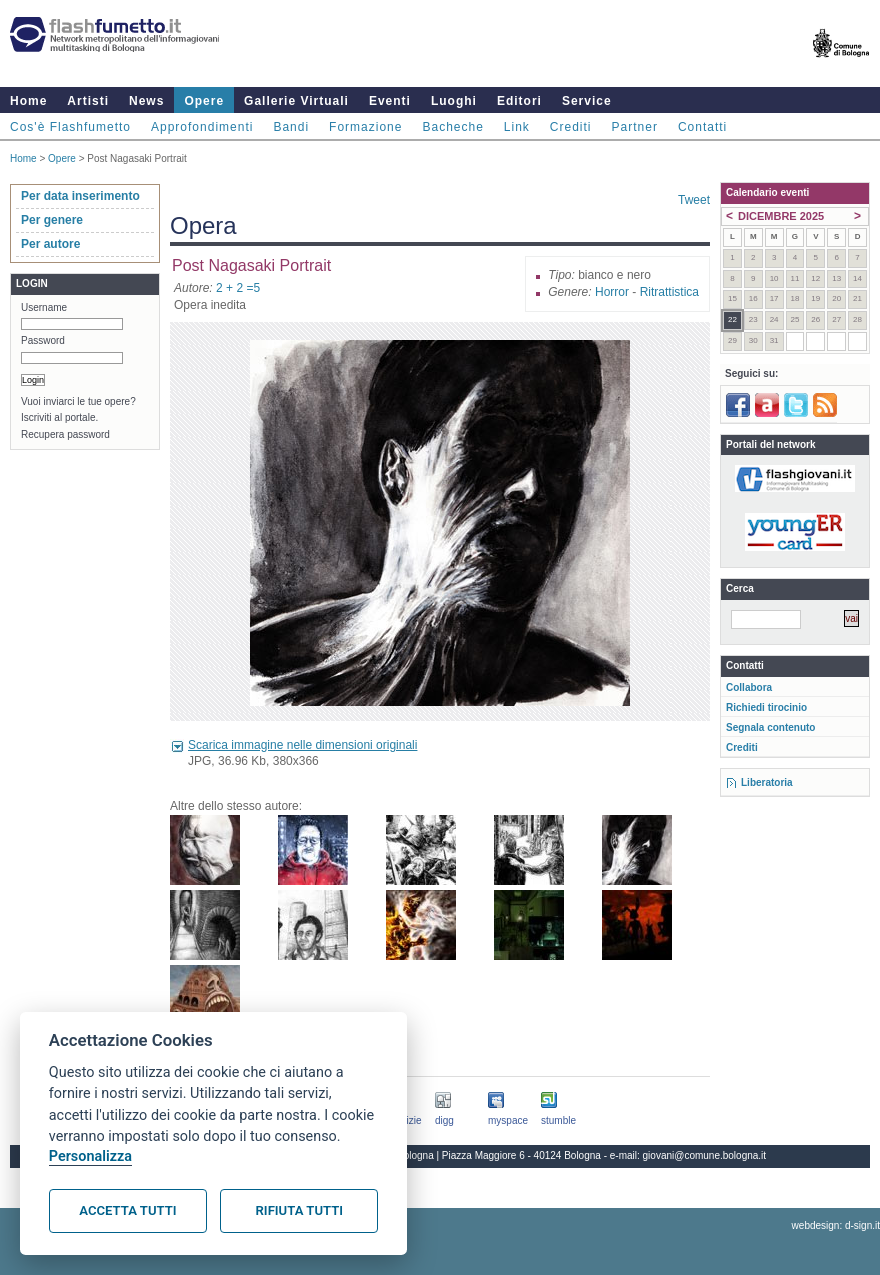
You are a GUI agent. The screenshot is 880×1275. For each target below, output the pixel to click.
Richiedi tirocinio (766, 707)
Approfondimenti (202, 127)
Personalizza (90, 1156)
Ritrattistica (669, 292)
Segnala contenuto (770, 727)
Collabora (749, 687)
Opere (204, 101)
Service (587, 101)
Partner (635, 127)
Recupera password (65, 434)
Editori (519, 101)
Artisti (88, 101)
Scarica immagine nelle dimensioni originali (302, 745)
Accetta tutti (127, 1210)
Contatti (702, 127)
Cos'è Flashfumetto (70, 127)
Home (28, 101)
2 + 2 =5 (238, 288)
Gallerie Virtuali (296, 101)
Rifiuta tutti (299, 1210)
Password (43, 340)
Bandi (291, 127)
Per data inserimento (80, 196)
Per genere (52, 220)
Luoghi (454, 101)
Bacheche (452, 127)
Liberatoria (767, 782)
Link (517, 127)
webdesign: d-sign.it (836, 1225)
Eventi (390, 101)
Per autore (50, 244)
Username (44, 307)
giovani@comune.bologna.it (705, 1155)
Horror (612, 292)
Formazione (365, 127)
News (146, 101)
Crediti (571, 127)
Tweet (694, 200)
